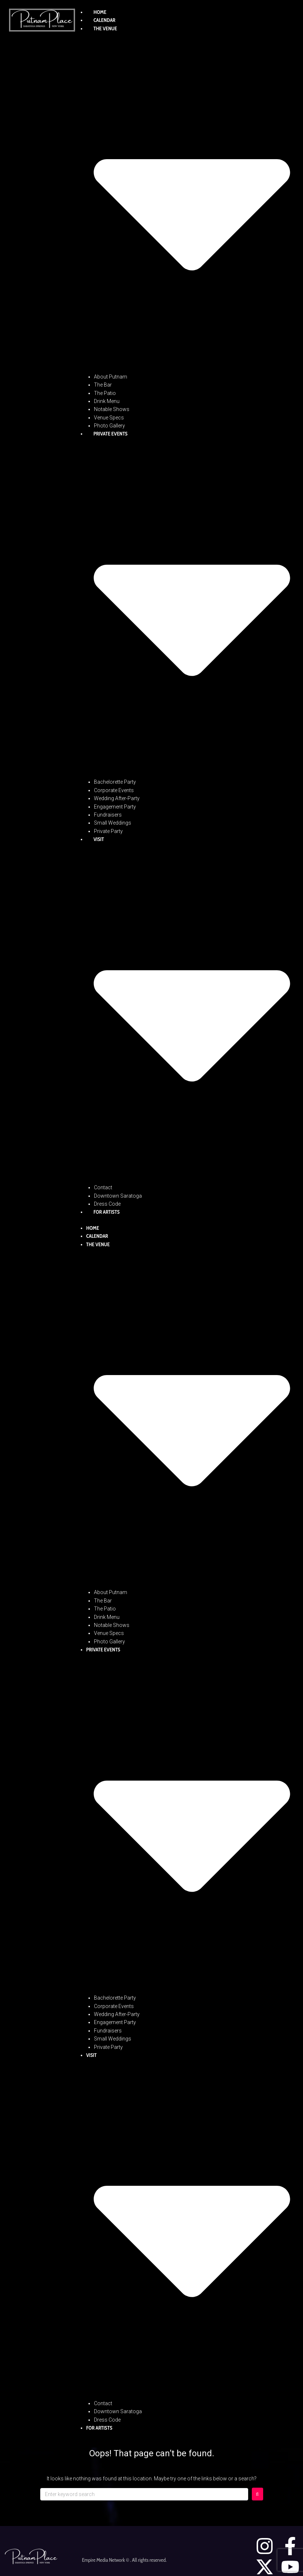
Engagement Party (115, 807)
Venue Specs (109, 418)
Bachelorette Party (115, 782)
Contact (103, 1187)
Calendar (104, 20)
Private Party (108, 831)
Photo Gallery (109, 426)
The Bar (103, 385)
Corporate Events (114, 790)
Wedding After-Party (117, 798)
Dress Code (107, 1204)
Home (100, 12)
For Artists (107, 1212)
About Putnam (110, 377)
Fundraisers (108, 815)
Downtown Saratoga (118, 1196)
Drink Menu (107, 401)
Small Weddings (112, 823)
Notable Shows (111, 409)
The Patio (105, 393)
